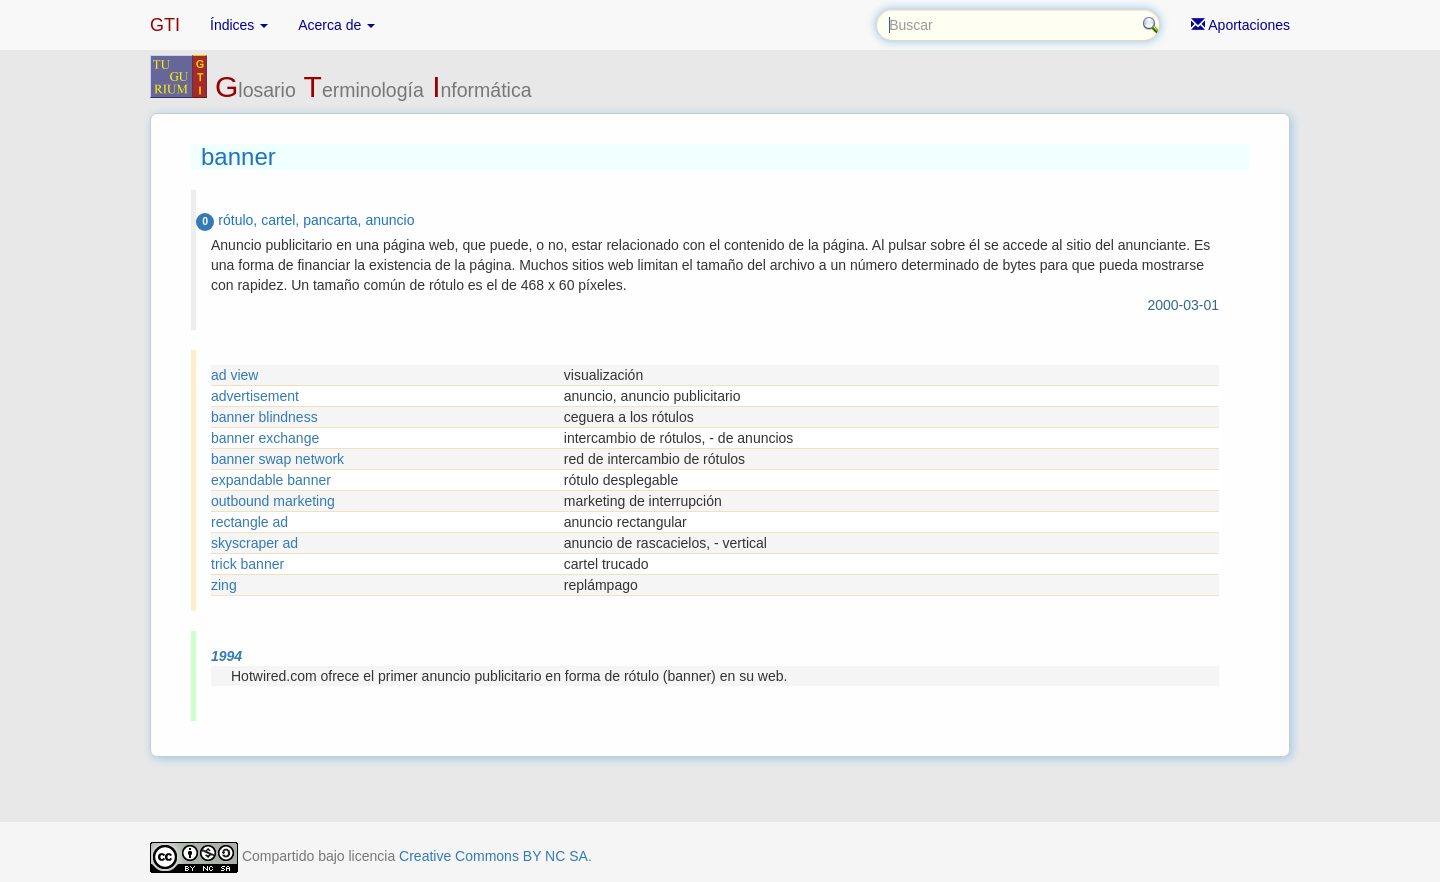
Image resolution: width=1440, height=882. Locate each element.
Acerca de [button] (336, 25)
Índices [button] (239, 25)
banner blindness (264, 417)
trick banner (247, 564)
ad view (234, 375)
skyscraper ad (254, 543)
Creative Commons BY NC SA (493, 856)
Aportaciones (1240, 25)
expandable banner (271, 480)
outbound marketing (273, 501)
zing (224, 585)
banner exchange (265, 438)
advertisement (255, 396)
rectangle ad (249, 522)
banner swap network (277, 459)
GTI (165, 25)
